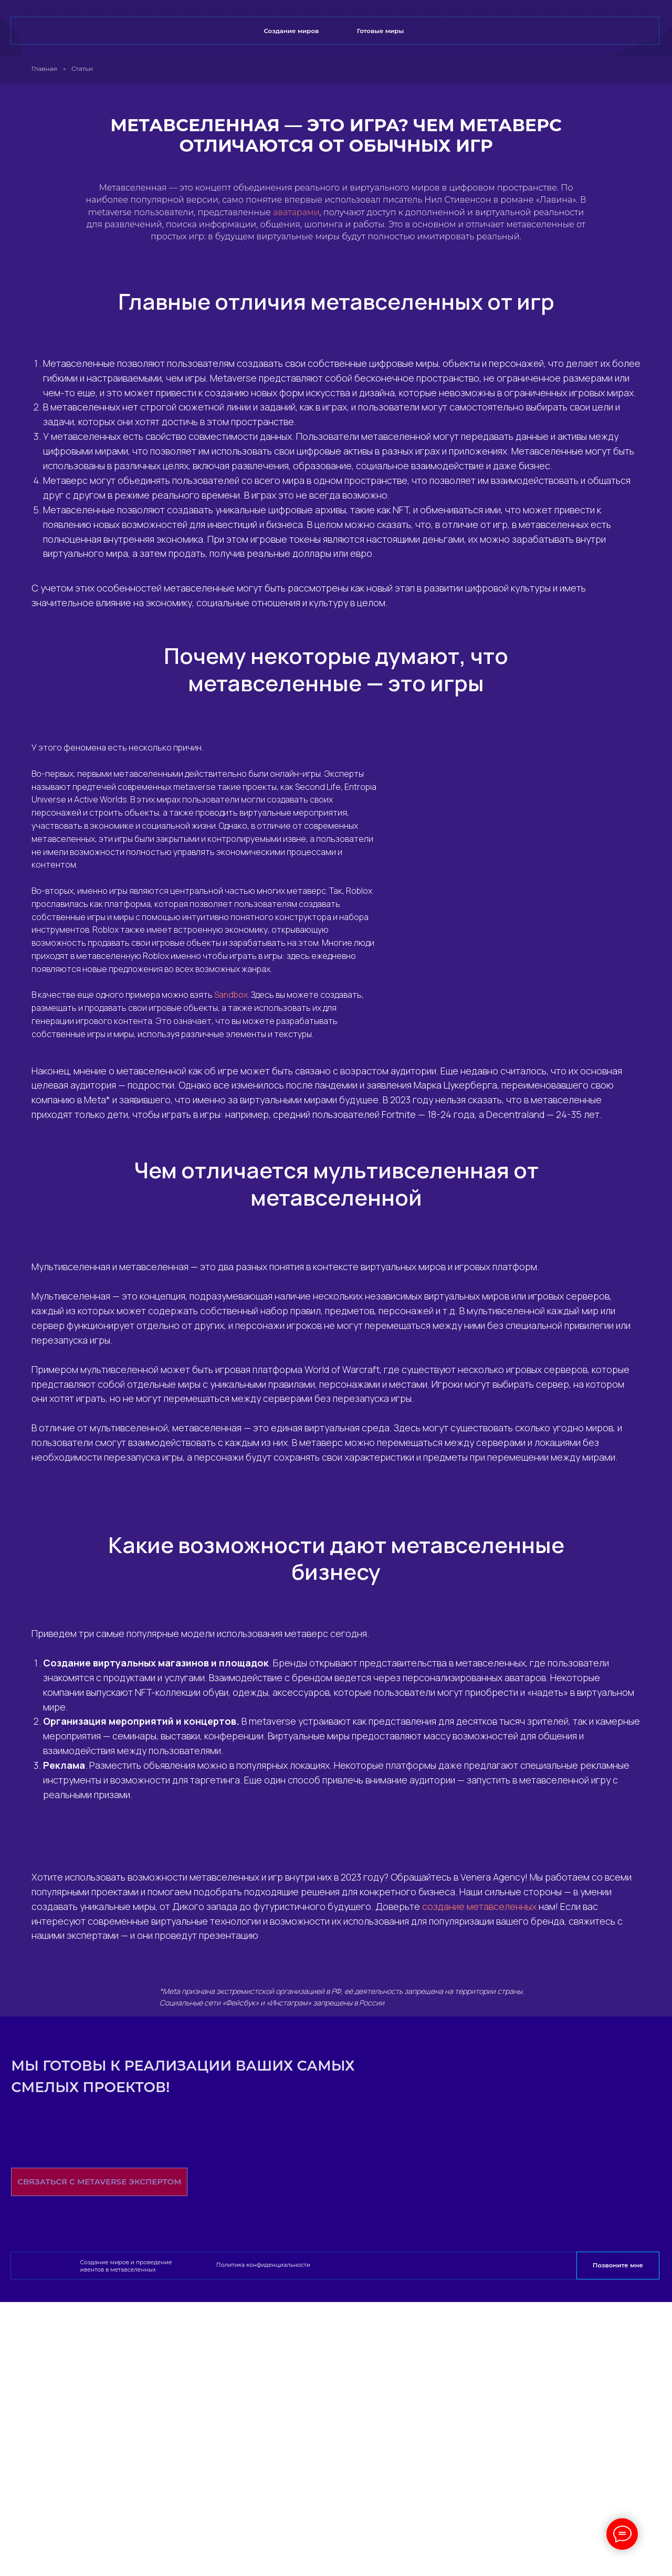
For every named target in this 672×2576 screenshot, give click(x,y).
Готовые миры (380, 31)
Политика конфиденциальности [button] (263, 2265)
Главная (44, 68)
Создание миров (291, 31)
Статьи (82, 68)
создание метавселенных (479, 1906)
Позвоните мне (618, 2265)
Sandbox (231, 994)
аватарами (296, 212)
